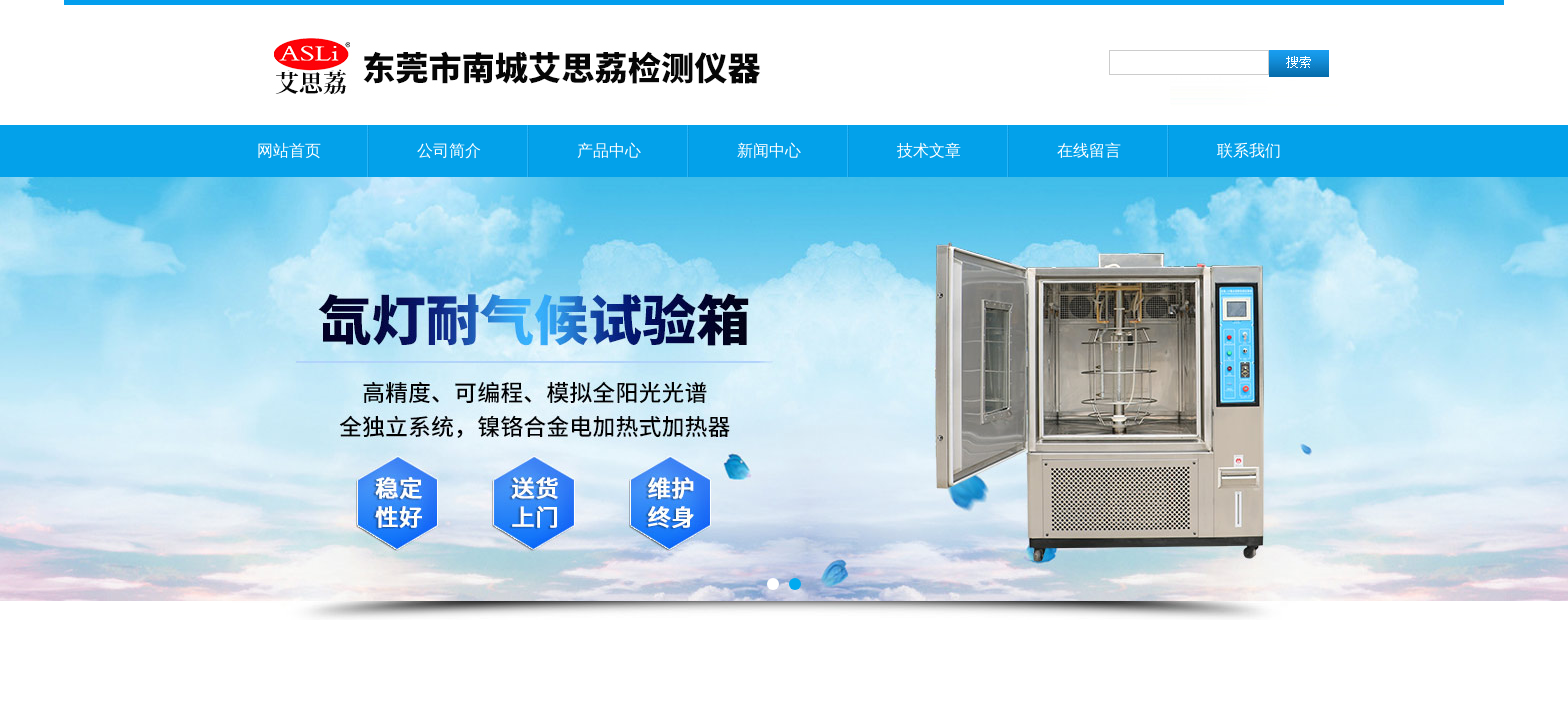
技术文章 (929, 150)
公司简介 (449, 150)
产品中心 (609, 150)
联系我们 (1249, 150)
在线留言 (1089, 150)
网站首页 (289, 150)
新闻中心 (769, 150)
